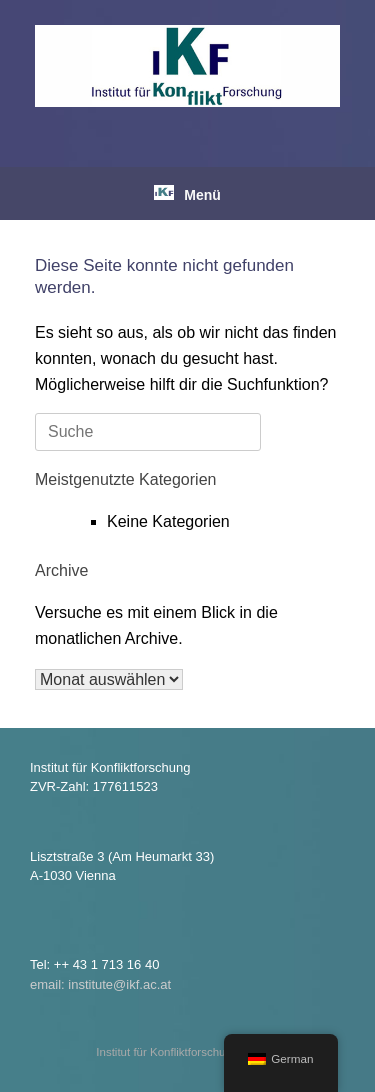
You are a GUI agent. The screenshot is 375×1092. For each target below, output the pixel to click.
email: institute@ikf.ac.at (100, 984)
